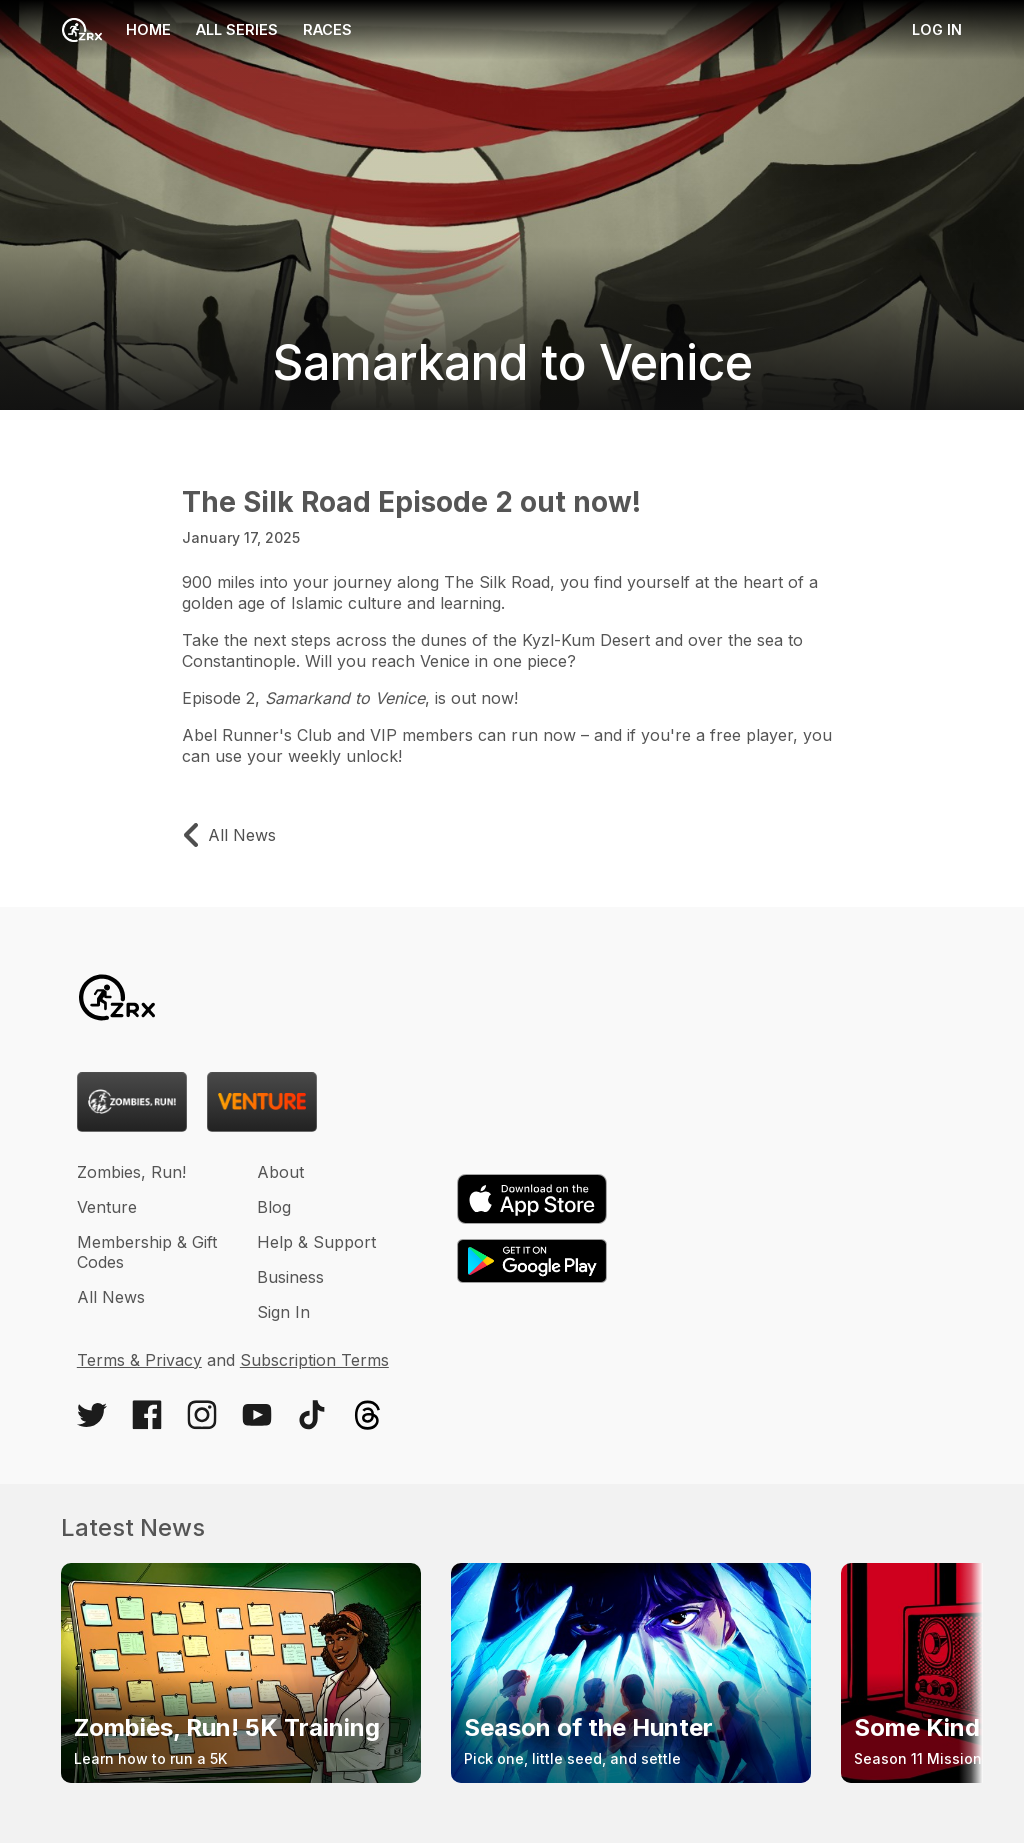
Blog (274, 1207)
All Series (237, 29)
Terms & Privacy (139, 1360)
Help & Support (316, 1242)
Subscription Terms (314, 1360)
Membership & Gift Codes (147, 1252)
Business (290, 1277)
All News (111, 1297)
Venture (107, 1207)
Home (116, 30)
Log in (937, 29)
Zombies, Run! (131, 1172)
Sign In (283, 1312)
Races (327, 29)
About (280, 1172)
